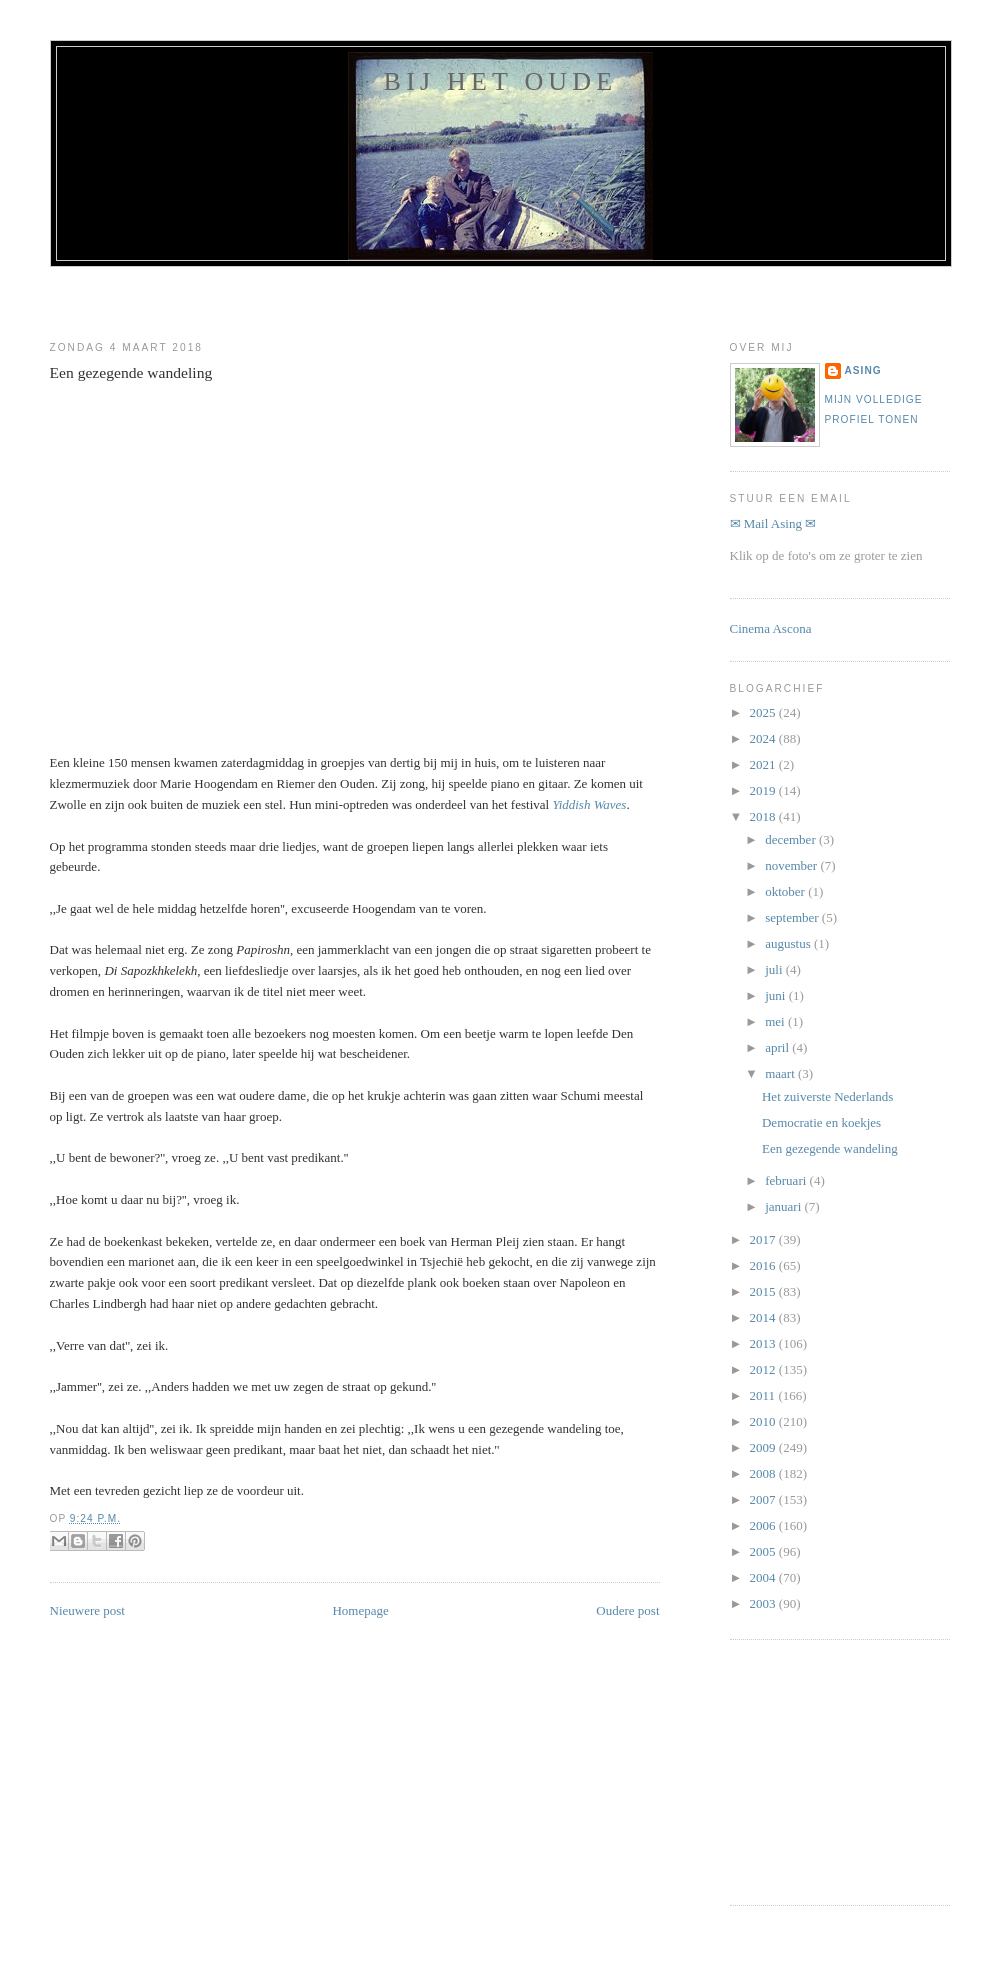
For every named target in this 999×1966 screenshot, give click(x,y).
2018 (764, 816)
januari (784, 1206)
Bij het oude (501, 81)
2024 (764, 738)
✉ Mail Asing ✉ (773, 523)
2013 (764, 1343)
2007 (764, 1499)
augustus (789, 943)
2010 (764, 1421)
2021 (764, 764)
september (793, 917)
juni (776, 995)
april (778, 1047)
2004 (764, 1577)
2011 (764, 1395)
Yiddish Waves (589, 804)
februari (787, 1180)
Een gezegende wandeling (131, 372)
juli (775, 969)
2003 (764, 1603)
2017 (764, 1239)
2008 (764, 1473)
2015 (764, 1291)
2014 (764, 1317)
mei (776, 1021)
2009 (764, 1447)
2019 (764, 790)
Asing (863, 370)
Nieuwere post (87, 1610)
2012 (764, 1369)
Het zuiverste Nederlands (827, 1096)
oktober (786, 891)
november (792, 865)
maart (781, 1073)
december (792, 839)
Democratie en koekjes (821, 1122)
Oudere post (627, 1610)
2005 (764, 1551)
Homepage (360, 1610)
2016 (764, 1265)
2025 (764, 712)
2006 (764, 1525)
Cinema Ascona (771, 628)
